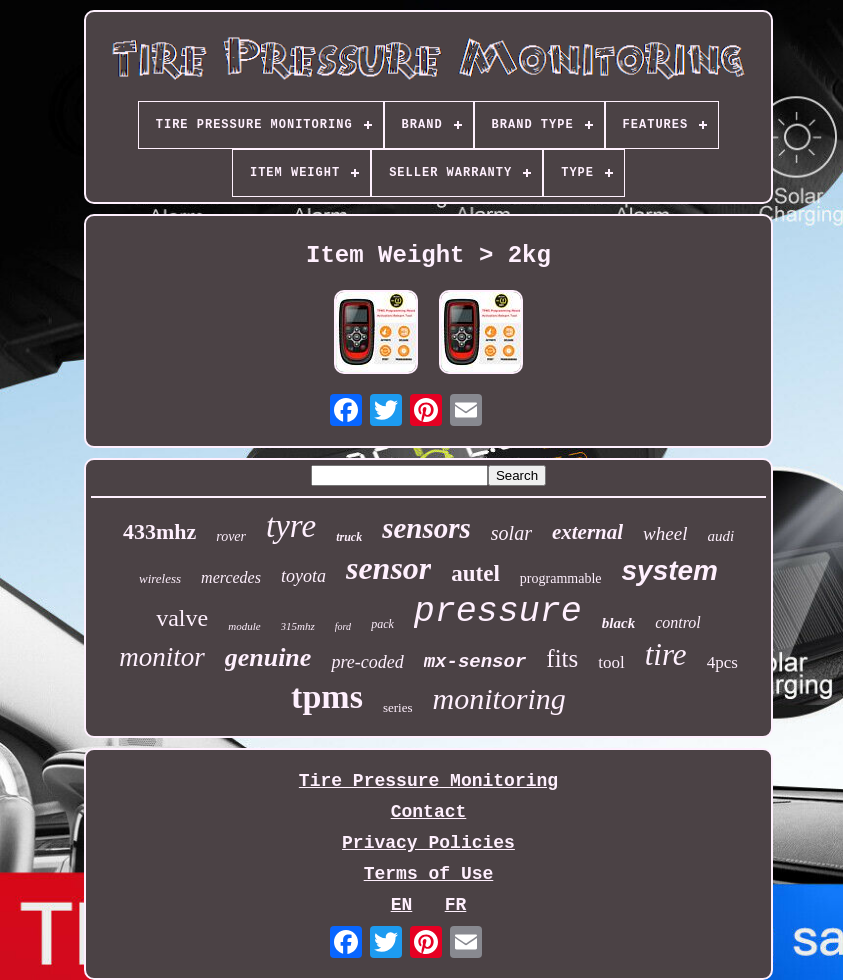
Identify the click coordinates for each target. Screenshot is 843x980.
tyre (291, 526)
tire (666, 654)
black (618, 623)
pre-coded (367, 662)
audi (720, 536)
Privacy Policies (428, 843)
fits (562, 658)
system (670, 570)
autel (475, 573)
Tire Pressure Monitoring (428, 781)
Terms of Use (429, 874)
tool (611, 662)
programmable (561, 578)
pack (382, 624)
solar (511, 533)
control (678, 622)
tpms (327, 696)
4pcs (722, 662)
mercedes (231, 577)
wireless (160, 578)
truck (349, 537)
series (398, 707)
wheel (665, 533)
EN (402, 905)
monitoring (499, 698)
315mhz (298, 626)
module (244, 626)
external (587, 532)
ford (343, 626)
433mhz (159, 531)
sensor (388, 568)
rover (231, 536)
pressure (498, 612)
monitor (162, 657)
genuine (268, 657)
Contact (429, 812)
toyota (303, 576)
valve (182, 618)
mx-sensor (475, 662)
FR (456, 905)
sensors (426, 528)
